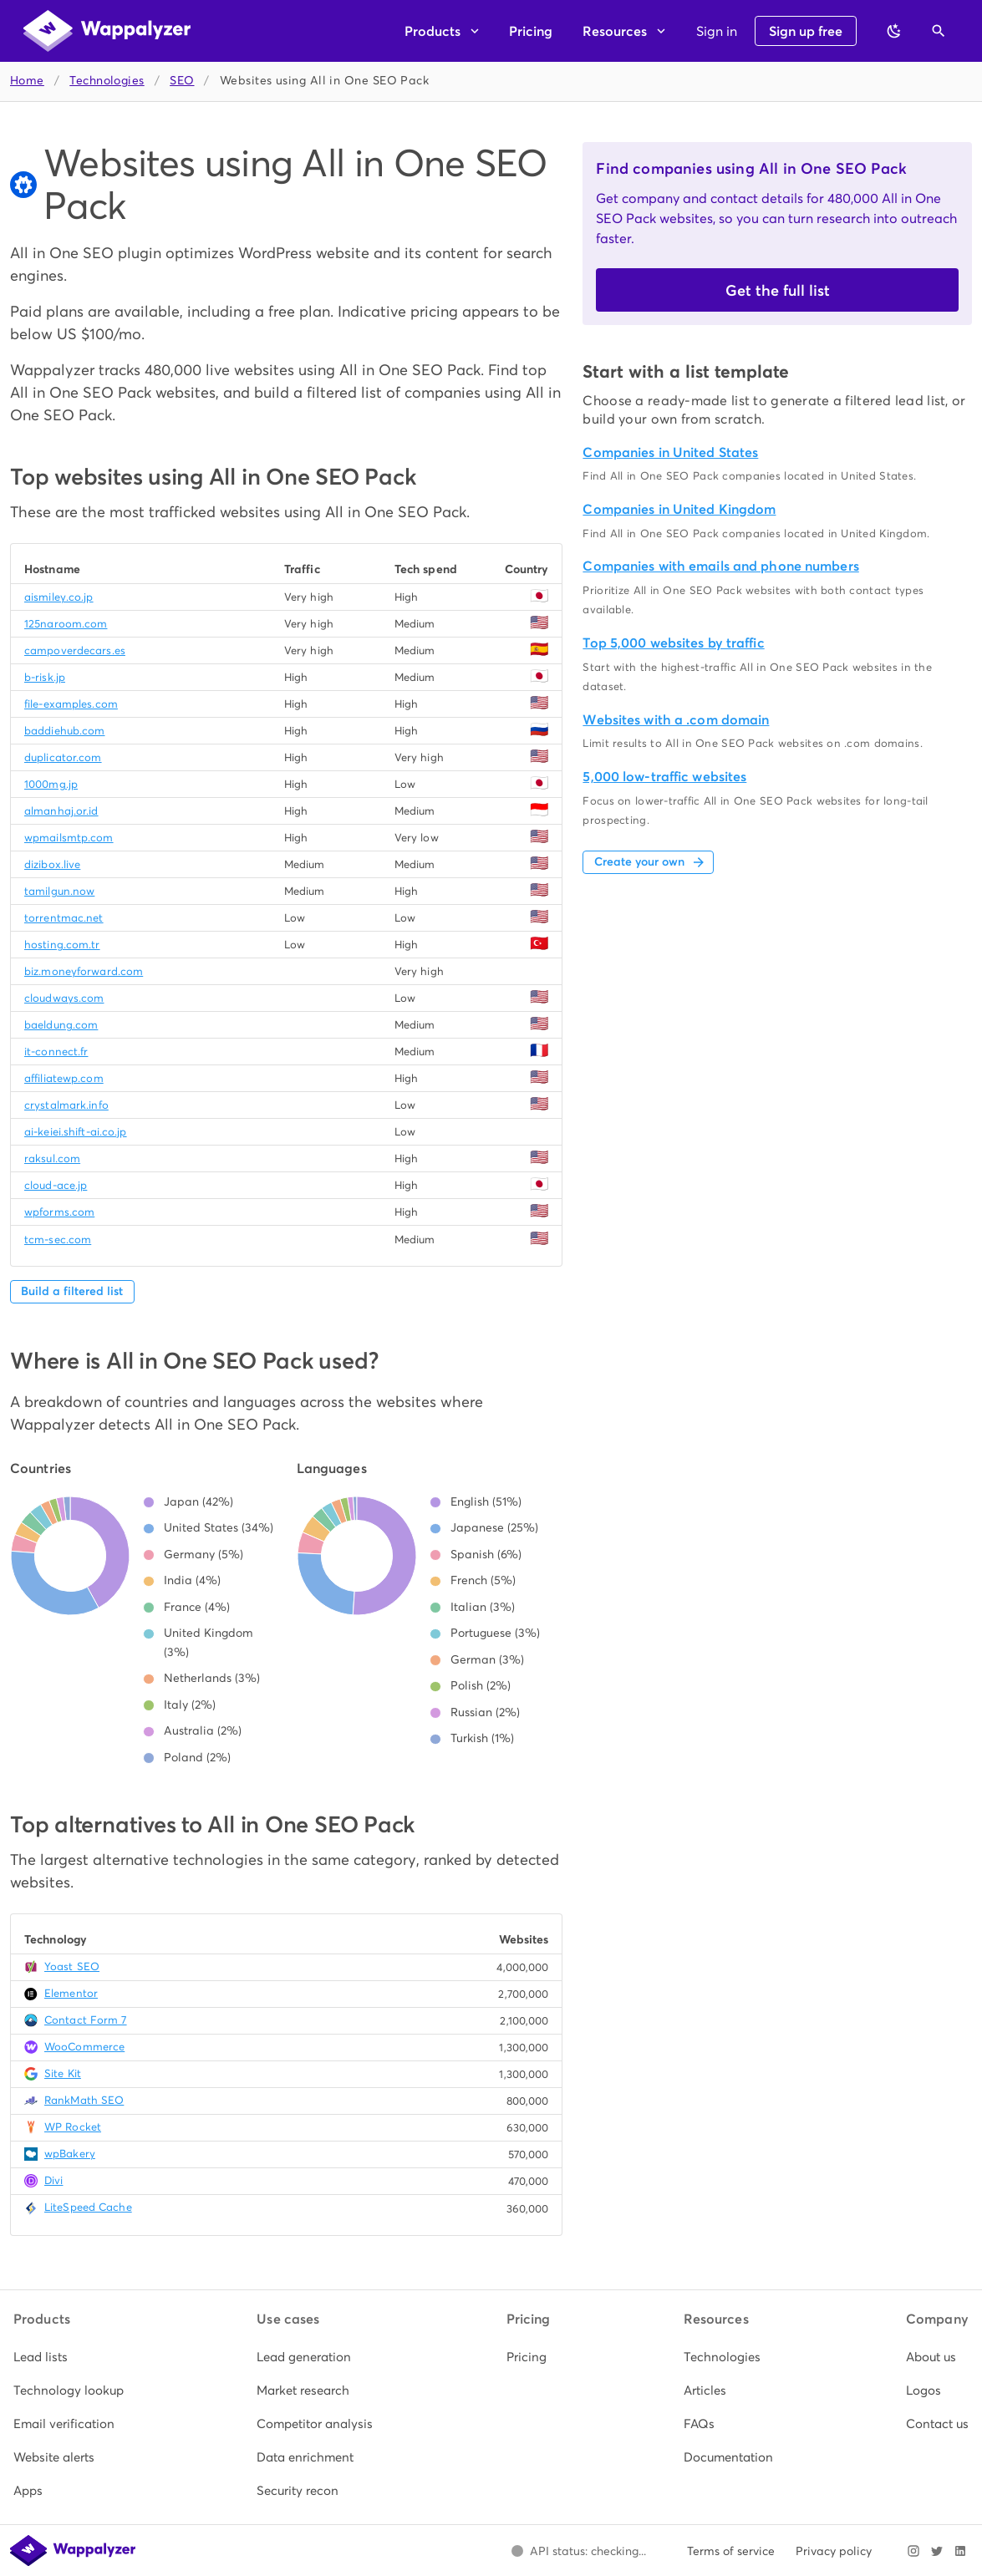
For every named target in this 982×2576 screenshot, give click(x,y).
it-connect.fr (56, 1051)
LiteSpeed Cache (88, 2207)
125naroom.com (65, 623)
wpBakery (69, 2153)
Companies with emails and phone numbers (720, 566)
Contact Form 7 (85, 2020)
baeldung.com (61, 1025)
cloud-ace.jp (55, 1185)
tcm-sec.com (57, 1239)
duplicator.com (63, 757)
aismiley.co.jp (59, 597)
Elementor (71, 1993)
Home (27, 81)
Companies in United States (670, 452)
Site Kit (62, 2073)
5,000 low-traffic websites (664, 777)
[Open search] (938, 31)
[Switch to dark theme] (894, 31)
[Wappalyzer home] (107, 31)
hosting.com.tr (62, 944)
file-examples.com (71, 704)
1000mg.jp (51, 784)
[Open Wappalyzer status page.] (578, 2551)
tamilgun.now (59, 891)
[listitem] (68, 2357)
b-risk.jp (44, 677)
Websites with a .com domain (676, 720)
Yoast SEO (71, 1966)
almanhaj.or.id (61, 811)
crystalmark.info (66, 1105)
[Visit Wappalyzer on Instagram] (913, 2551)
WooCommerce (84, 2046)
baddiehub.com (64, 730)
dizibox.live (52, 864)
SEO (182, 81)
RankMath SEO (84, 2100)
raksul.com (52, 1158)
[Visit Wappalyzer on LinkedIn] (960, 2551)
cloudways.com (64, 998)
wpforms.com (59, 1212)
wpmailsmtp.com (69, 837)
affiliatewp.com (64, 1078)
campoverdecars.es (74, 650)
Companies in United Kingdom (679, 509)
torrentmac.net (64, 918)
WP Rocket (72, 2127)
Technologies (106, 81)
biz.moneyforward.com (83, 971)
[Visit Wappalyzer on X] (937, 2551)
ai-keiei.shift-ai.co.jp (75, 1131)
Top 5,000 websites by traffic (673, 643)
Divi (53, 2180)
